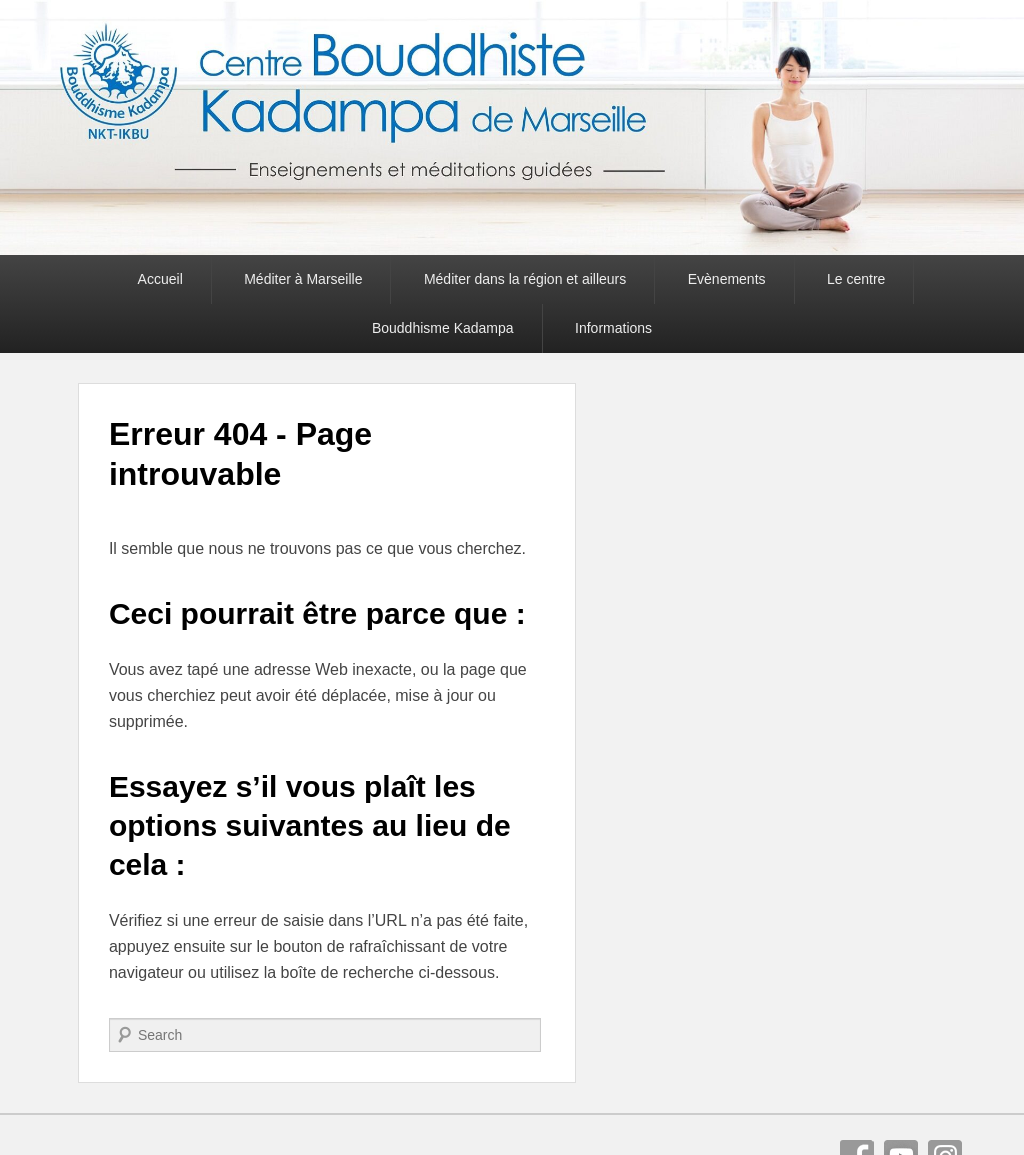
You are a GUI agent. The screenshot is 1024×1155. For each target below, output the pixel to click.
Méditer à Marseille (303, 279)
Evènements (727, 279)
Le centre (856, 279)
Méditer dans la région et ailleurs (525, 279)
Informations (613, 328)
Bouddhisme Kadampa (443, 328)
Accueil (160, 279)
